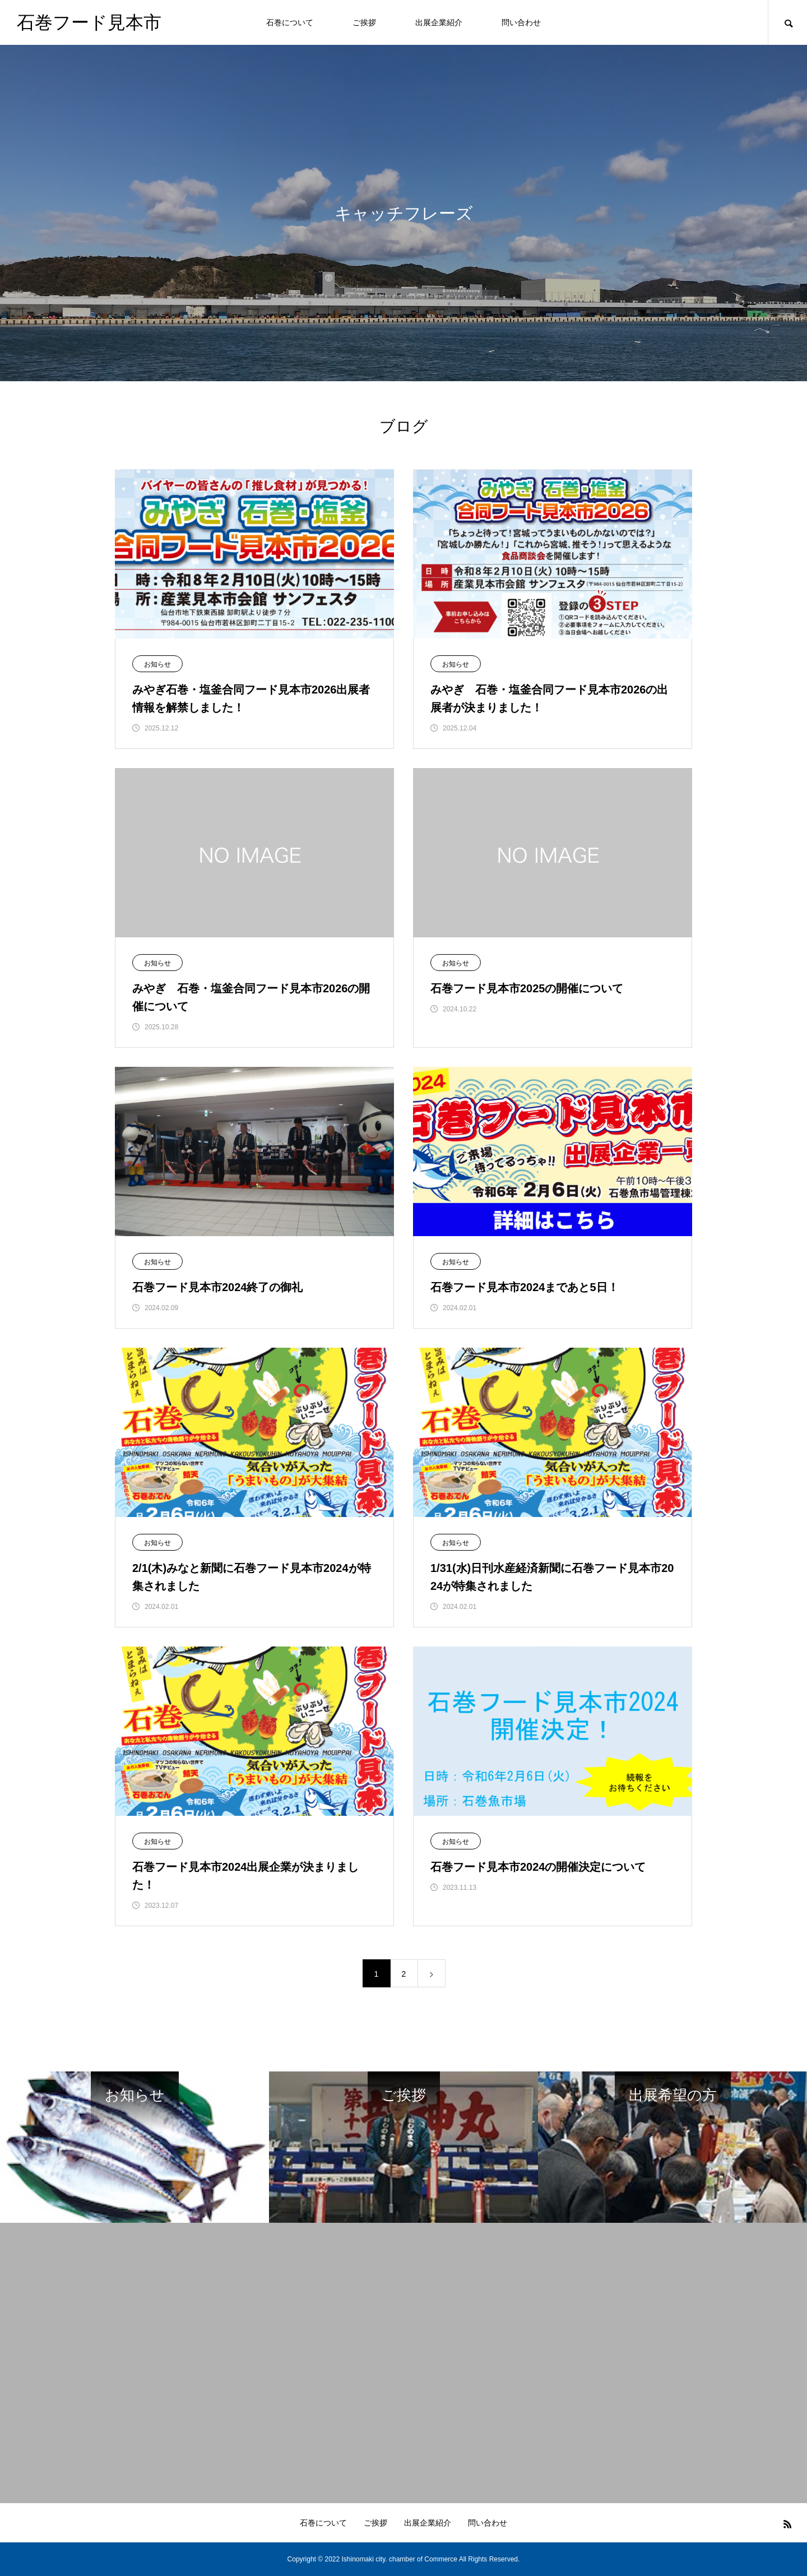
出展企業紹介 (438, 22)
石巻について (289, 22)
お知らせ (157, 664)
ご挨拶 (364, 22)
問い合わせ (521, 22)
